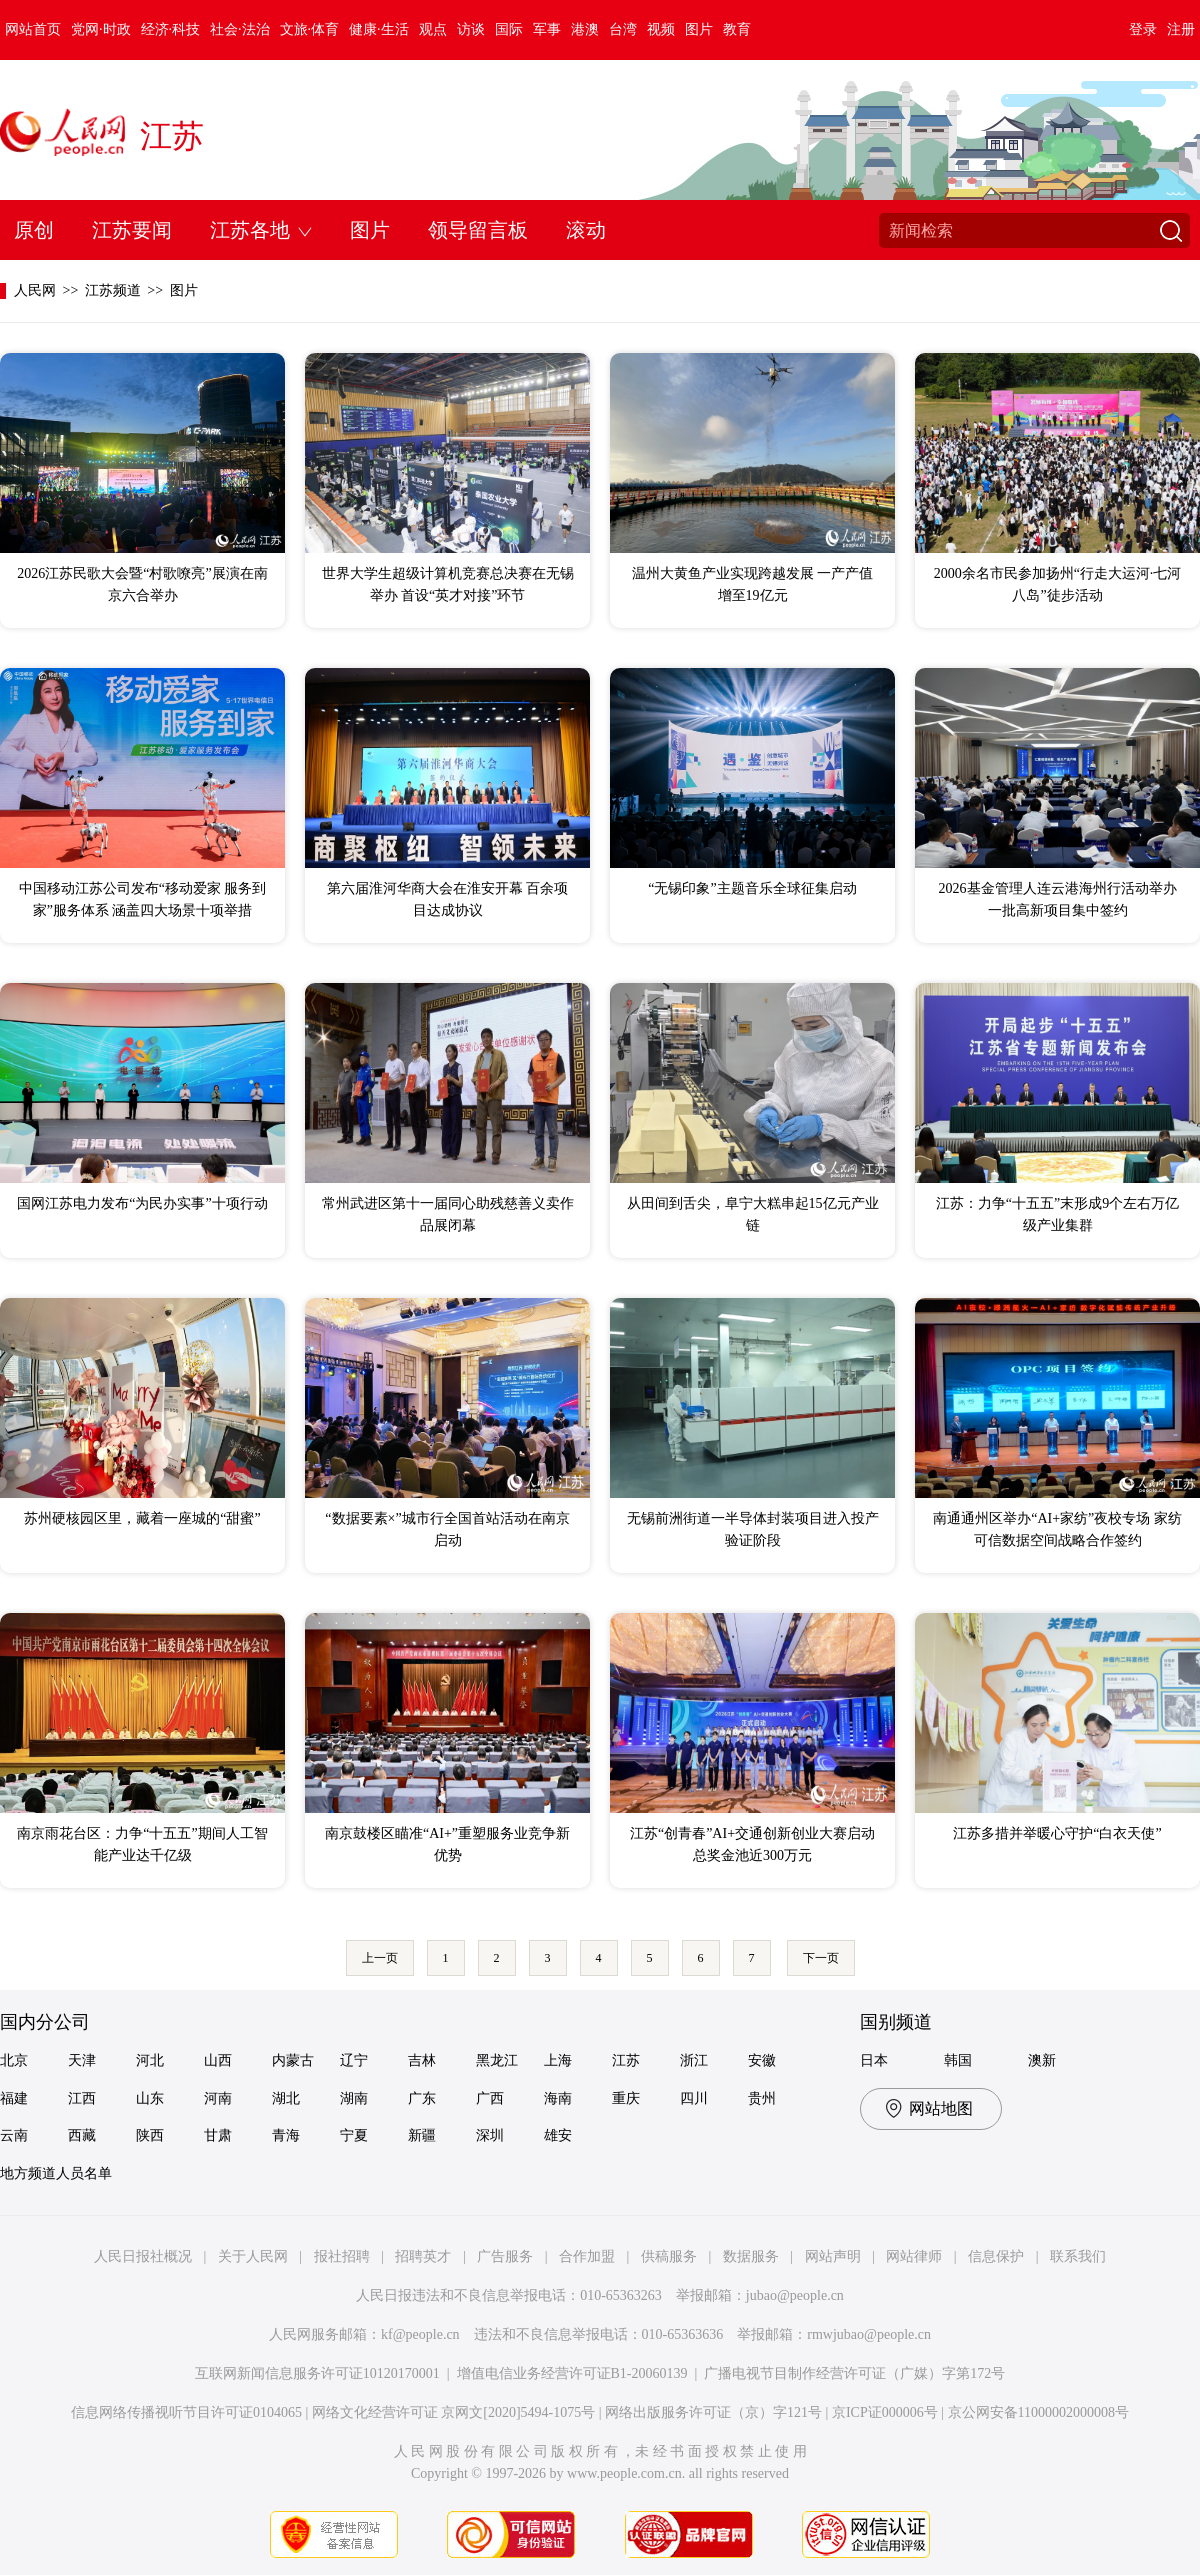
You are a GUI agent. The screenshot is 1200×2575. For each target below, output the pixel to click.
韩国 (958, 2060)
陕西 (150, 2135)
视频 (661, 29)
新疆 (422, 2135)
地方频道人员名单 (56, 2173)
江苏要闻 (132, 230)
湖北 (286, 2098)
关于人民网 (253, 2256)
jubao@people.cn (795, 2295)
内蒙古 (293, 2060)
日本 (874, 2060)
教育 (737, 29)
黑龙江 (497, 2060)
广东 (422, 2098)
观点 (433, 29)
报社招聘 (342, 2256)
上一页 (380, 1958)
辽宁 (354, 2060)
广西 (490, 2098)
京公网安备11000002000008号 (1038, 2412)
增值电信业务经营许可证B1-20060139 (572, 2373)
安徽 (762, 2060)
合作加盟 (587, 2256)
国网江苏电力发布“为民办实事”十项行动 (142, 1203)
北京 (14, 2060)
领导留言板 (478, 230)
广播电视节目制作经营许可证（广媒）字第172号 (854, 2373)
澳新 (1042, 2060)
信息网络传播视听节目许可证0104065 (186, 2412)
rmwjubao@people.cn (869, 2334)
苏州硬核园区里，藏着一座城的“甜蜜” (142, 1518)
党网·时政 (101, 29)
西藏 (82, 2135)
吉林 (422, 2060)
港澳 (585, 29)
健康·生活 (379, 29)
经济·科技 (171, 29)
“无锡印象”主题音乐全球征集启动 (752, 888)
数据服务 (751, 2256)
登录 (1143, 29)
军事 (547, 29)
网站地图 (941, 2108)
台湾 (623, 29)
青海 (286, 2135)
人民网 (35, 290)
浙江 (694, 2060)
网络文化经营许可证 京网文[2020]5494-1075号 (454, 2412)
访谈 (471, 29)
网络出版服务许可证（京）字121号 (713, 2412)
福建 (14, 2098)
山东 (150, 2098)
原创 (34, 230)
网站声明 (833, 2256)
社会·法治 (240, 29)
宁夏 (354, 2135)
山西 (218, 2060)
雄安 (558, 2135)
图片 (699, 29)
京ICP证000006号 (885, 2412)
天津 (82, 2060)
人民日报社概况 (143, 2256)
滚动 (586, 230)
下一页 (821, 1958)
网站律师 (914, 2256)
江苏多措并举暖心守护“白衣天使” (1057, 1833)
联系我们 (1078, 2256)
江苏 (172, 136)
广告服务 (505, 2256)
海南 (558, 2098)
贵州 (762, 2098)
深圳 (490, 2135)
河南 (218, 2098)
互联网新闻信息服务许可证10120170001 (317, 2373)
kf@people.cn (420, 2334)
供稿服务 (669, 2256)
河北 (150, 2060)
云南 (14, 2135)
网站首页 (33, 29)
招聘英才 (423, 2256)
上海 (558, 2060)
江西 (82, 2098)
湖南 (354, 2098)
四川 (694, 2098)
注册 (1181, 29)
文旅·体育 (310, 29)
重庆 (626, 2098)
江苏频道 (113, 290)
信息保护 (996, 2256)
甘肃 (218, 2135)
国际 (509, 29)
